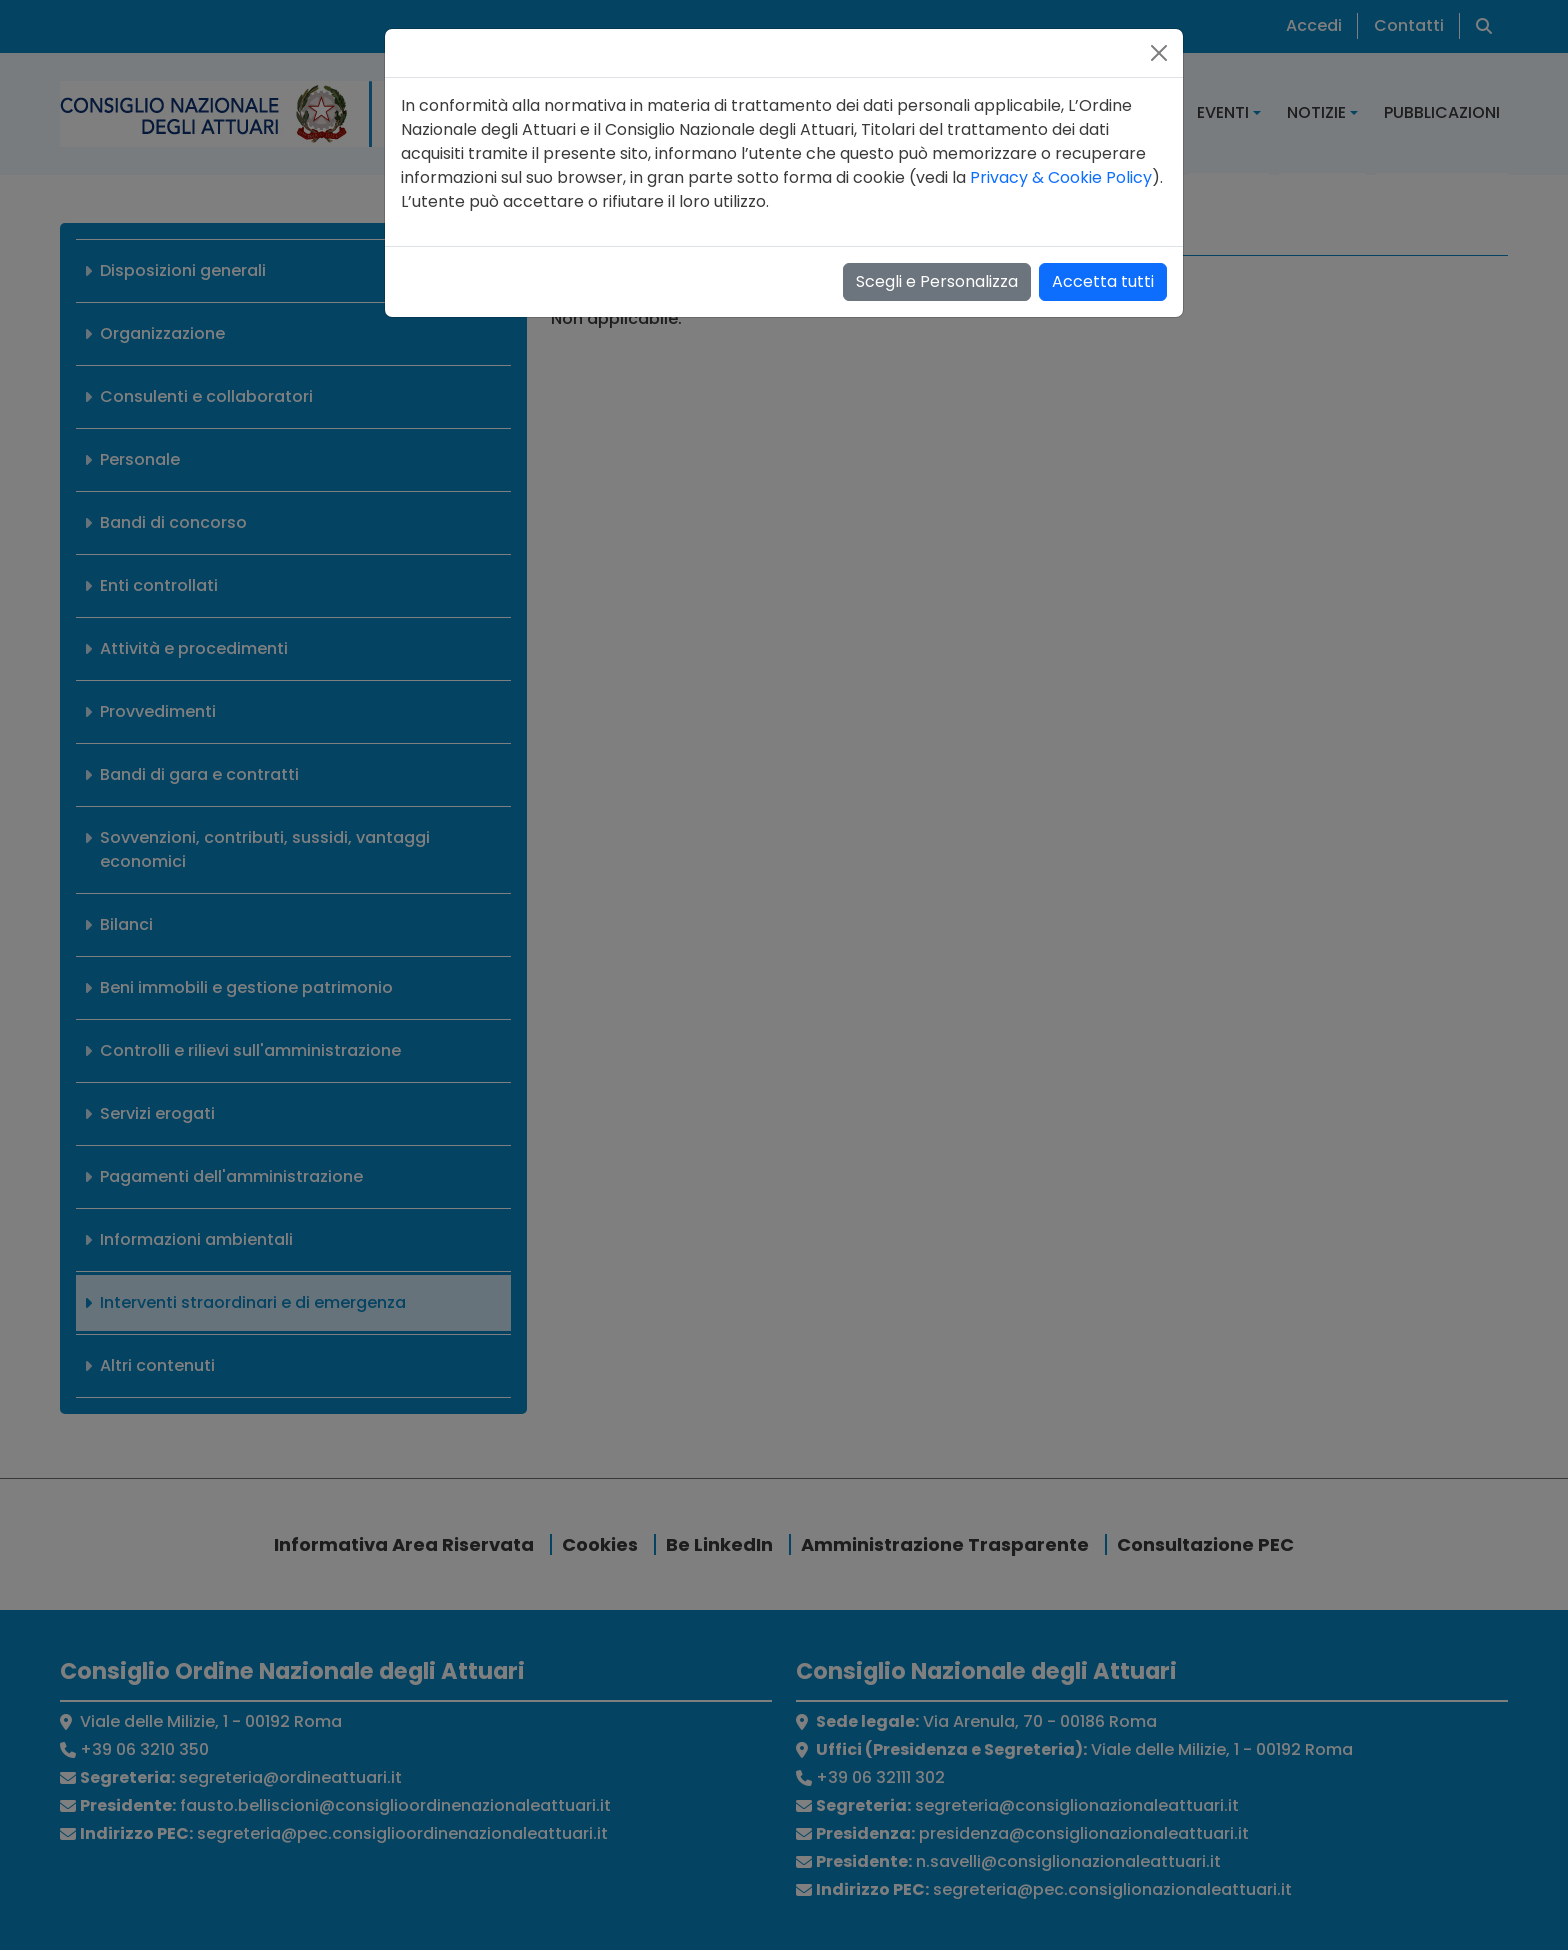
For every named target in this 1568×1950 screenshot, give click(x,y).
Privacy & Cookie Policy (1061, 177)
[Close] (1159, 53)
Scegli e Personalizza (937, 281)
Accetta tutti (1103, 281)
